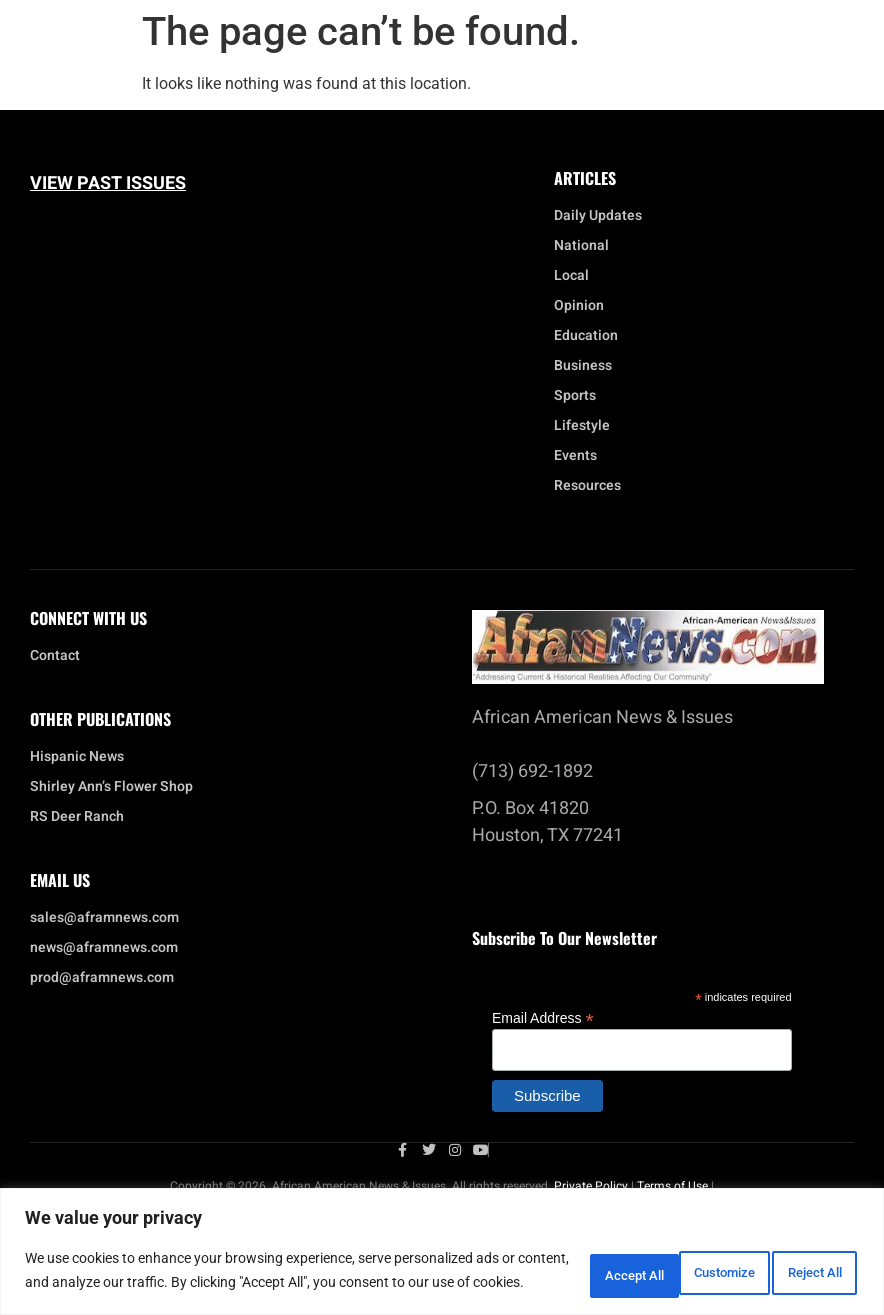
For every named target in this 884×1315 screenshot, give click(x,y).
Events (580, 456)
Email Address (543, 1017)
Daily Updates (598, 216)
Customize (539, 1262)
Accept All (798, 1262)
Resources (587, 486)
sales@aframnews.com (104, 918)
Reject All (669, 1262)
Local (576, 276)
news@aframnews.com (104, 948)
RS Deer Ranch (77, 817)
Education (586, 336)
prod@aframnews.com (102, 978)
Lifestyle (587, 426)
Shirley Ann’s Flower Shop (111, 787)
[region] (442, 1243)
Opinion (579, 306)
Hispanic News (77, 757)
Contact (55, 656)
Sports (575, 396)
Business (583, 366)
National (586, 246)
